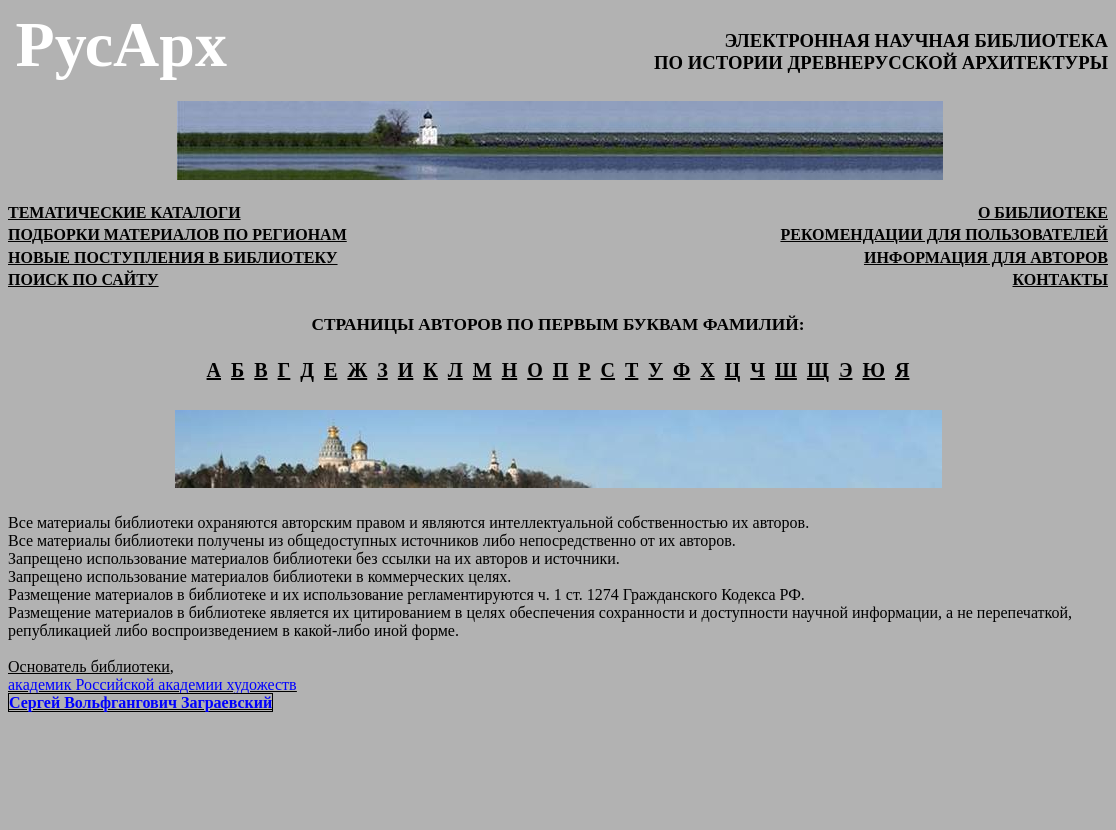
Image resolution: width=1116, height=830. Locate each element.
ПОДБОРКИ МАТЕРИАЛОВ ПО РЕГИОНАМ (177, 234)
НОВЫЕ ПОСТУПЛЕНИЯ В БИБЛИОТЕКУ (173, 257)
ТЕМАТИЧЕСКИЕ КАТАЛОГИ (124, 212)
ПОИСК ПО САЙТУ (83, 279)
